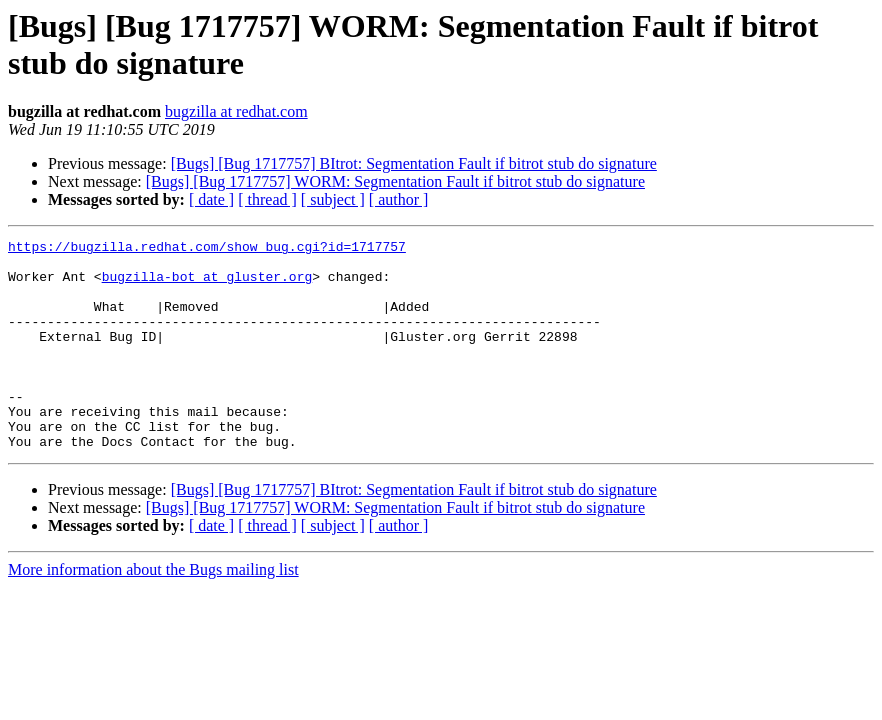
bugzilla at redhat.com (236, 111)
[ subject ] (333, 199)
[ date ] (211, 199)
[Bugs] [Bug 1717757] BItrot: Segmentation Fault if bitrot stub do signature (414, 163)
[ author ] (399, 199)
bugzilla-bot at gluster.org (207, 285)
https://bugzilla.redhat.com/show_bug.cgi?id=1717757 (207, 249)
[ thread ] (267, 199)
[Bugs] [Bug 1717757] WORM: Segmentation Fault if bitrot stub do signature (395, 181)
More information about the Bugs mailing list (153, 611)
